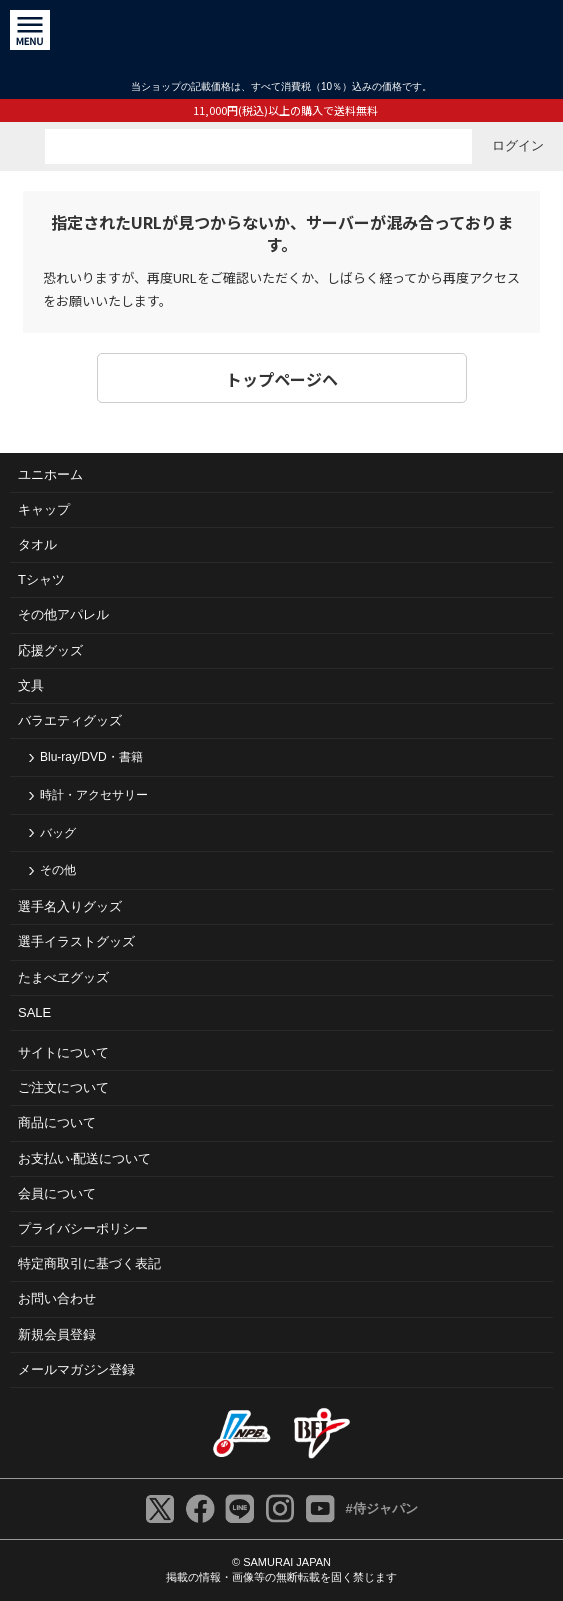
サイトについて (63, 1052)
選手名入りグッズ (70, 906)
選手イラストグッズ (76, 941)
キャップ (44, 509)
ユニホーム (50, 474)
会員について (57, 1193)
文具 (31, 685)
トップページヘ (282, 379)
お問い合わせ (57, 1298)
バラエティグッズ (70, 720)
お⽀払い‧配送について (84, 1158)
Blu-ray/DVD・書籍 (91, 757)
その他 (58, 870)
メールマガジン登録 (76, 1369)
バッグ (58, 833)
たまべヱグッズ (63, 977)
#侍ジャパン (381, 1508)
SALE (34, 1012)
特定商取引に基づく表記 (89, 1263)
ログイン (518, 145)
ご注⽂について (63, 1087)
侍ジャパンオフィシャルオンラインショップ (281, 39)
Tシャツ (41, 579)
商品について (57, 1122)
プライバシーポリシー (83, 1228)
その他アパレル (63, 614)
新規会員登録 (57, 1334)
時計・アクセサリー (94, 795)
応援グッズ (50, 650)
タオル (37, 544)
